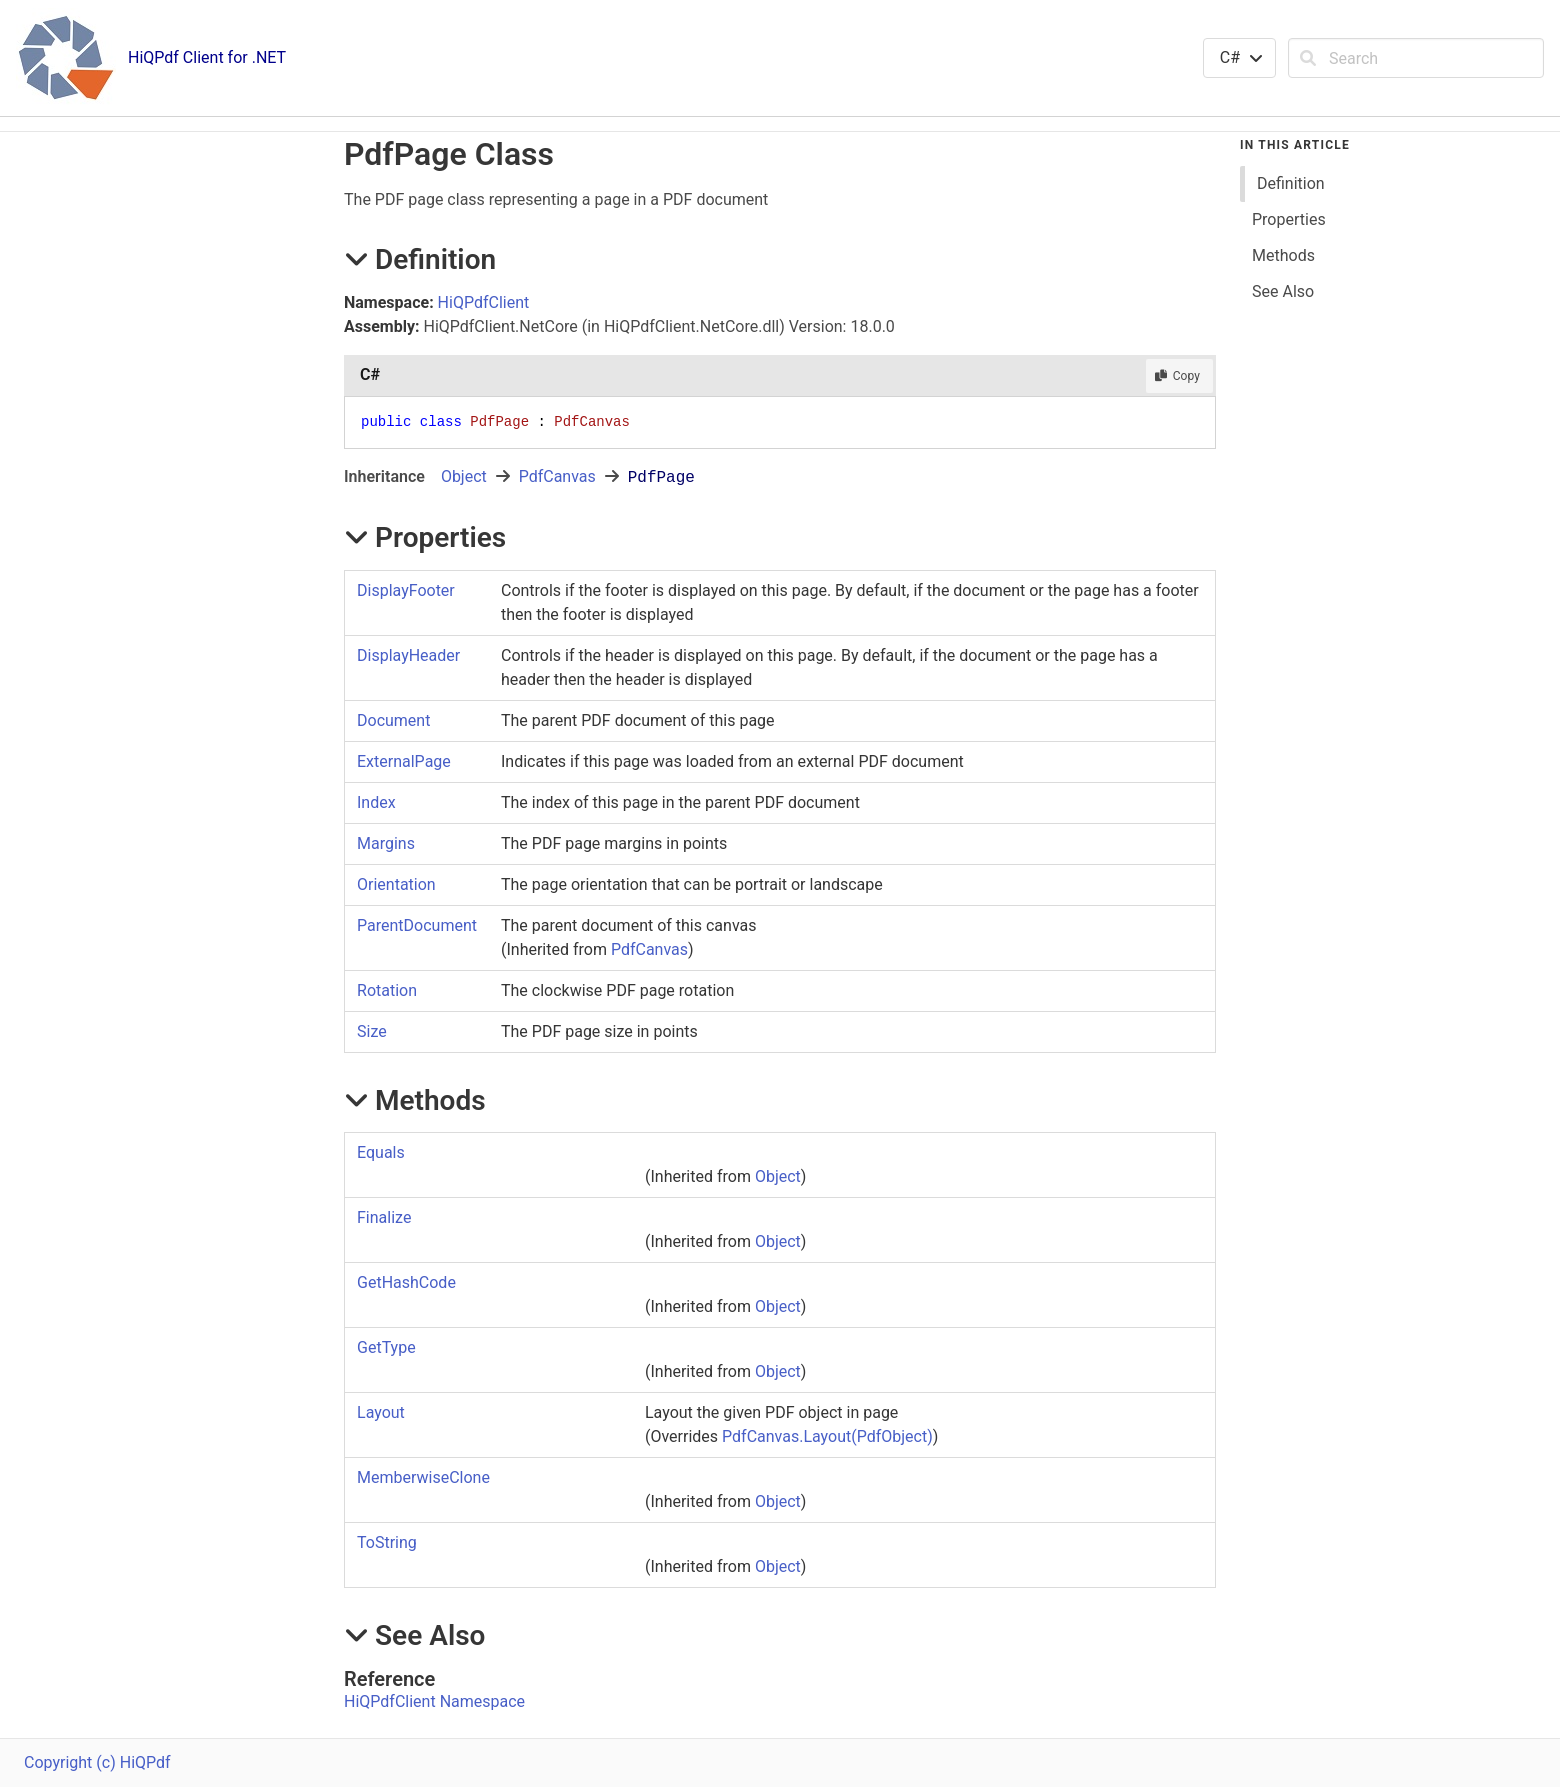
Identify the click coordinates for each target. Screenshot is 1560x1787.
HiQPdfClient (484, 302)
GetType (386, 1347)
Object (464, 476)
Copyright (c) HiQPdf (97, 1762)
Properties (1289, 219)
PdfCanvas (557, 476)
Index (376, 802)
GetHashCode (406, 1282)
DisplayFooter (406, 590)
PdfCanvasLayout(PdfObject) (827, 1436)
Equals (381, 1152)
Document (393, 720)
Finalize (384, 1217)
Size (372, 1031)
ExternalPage (404, 761)
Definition (1291, 183)
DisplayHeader (408, 655)
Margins (386, 843)
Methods (1283, 255)
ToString (387, 1542)
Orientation (396, 884)
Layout (381, 1412)
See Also (1283, 291)
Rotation (387, 990)
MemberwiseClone (423, 1477)
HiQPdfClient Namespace (434, 1701)
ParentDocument (417, 925)
